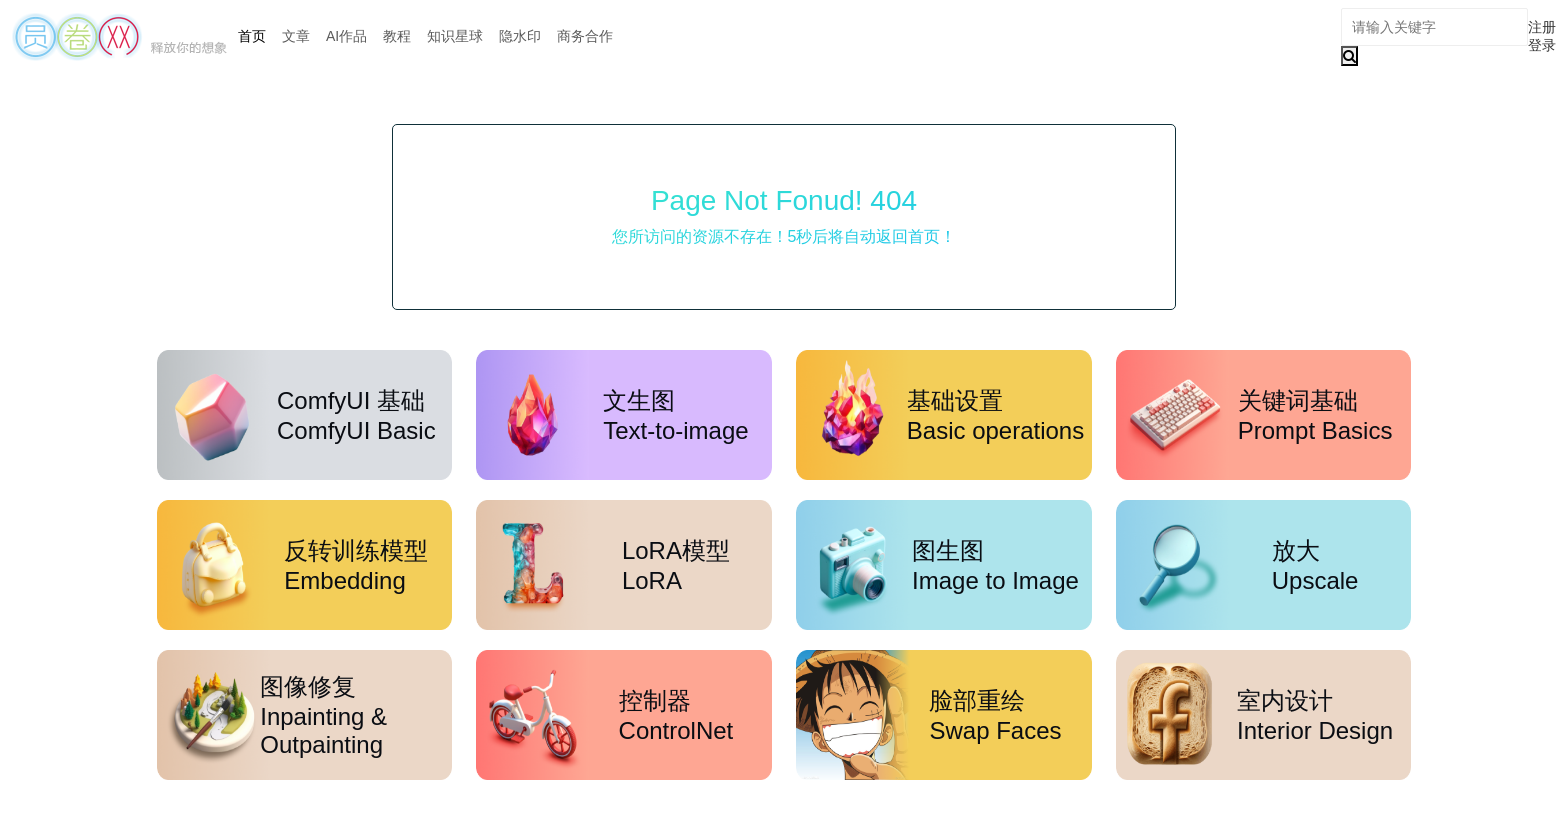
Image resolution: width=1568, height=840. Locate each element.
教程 (397, 36)
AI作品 (346, 36)
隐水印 (520, 36)
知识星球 (455, 36)
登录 (1542, 45)
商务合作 (585, 36)
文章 (296, 36)
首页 (252, 36)
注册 (1542, 27)
